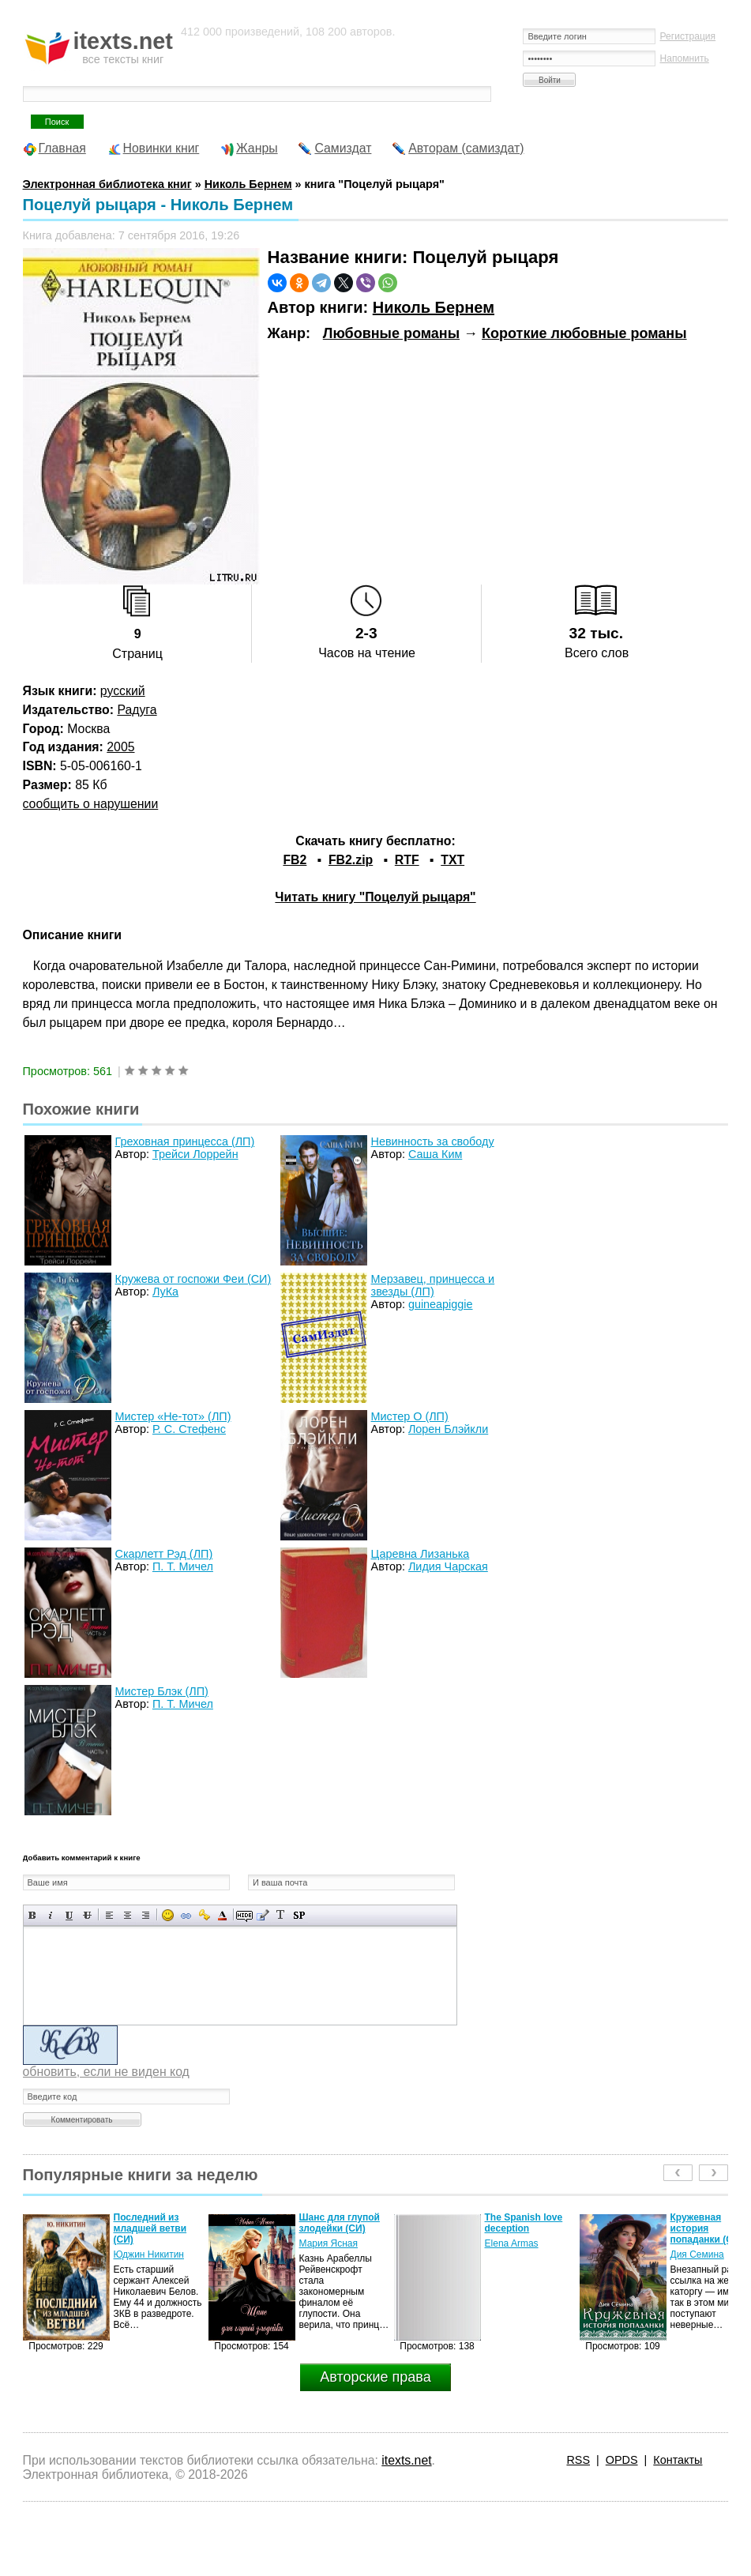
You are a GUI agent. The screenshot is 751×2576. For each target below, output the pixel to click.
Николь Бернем (433, 307)
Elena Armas (512, 2243)
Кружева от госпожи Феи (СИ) (193, 1279)
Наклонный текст (51, 1915)
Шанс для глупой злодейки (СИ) (339, 2223)
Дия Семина (697, 2254)
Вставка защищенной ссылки (204, 1915)
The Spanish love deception (524, 2223)
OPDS (622, 2460)
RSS (578, 2460)
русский (122, 691)
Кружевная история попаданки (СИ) (706, 2228)
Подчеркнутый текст (69, 1915)
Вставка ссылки (186, 1915)
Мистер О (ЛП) (410, 1416)
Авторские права (375, 2377)
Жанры (257, 148)
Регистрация (687, 36)
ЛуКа (165, 1291)
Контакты (677, 2460)
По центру (127, 1915)
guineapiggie (440, 1304)
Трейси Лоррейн (195, 1154)
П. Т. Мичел (182, 1566)
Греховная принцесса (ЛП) (185, 1141)
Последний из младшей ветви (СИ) (150, 2228)
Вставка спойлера (299, 1915)
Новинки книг (161, 148)
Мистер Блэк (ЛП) (161, 1691)
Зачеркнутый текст (87, 1915)
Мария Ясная (328, 2243)
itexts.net (406, 2460)
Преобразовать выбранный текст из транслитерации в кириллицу (281, 1915)
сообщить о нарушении (91, 803)
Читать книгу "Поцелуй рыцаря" (375, 897)
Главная (62, 148)
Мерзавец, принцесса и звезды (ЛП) (433, 1285)
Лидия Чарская (448, 1566)
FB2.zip (351, 860)
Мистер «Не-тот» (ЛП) (173, 1416)
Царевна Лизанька (420, 1553)
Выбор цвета (222, 1915)
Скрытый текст (244, 1915)
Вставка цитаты (262, 1915)
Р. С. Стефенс (189, 1429)
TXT (452, 860)
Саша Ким (435, 1154)
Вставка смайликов (168, 1915)
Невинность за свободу (432, 1141)
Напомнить (683, 58)
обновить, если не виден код (106, 2071)
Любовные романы (391, 333)
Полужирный (33, 1915)
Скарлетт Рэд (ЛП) (164, 1553)
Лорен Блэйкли (448, 1429)
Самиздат (342, 148)
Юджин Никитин (149, 2254)
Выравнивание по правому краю (146, 1915)
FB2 (294, 860)
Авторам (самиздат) (466, 148)
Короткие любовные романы (584, 333)
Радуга (136, 709)
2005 (120, 747)
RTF (407, 860)
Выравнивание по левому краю (109, 1915)
